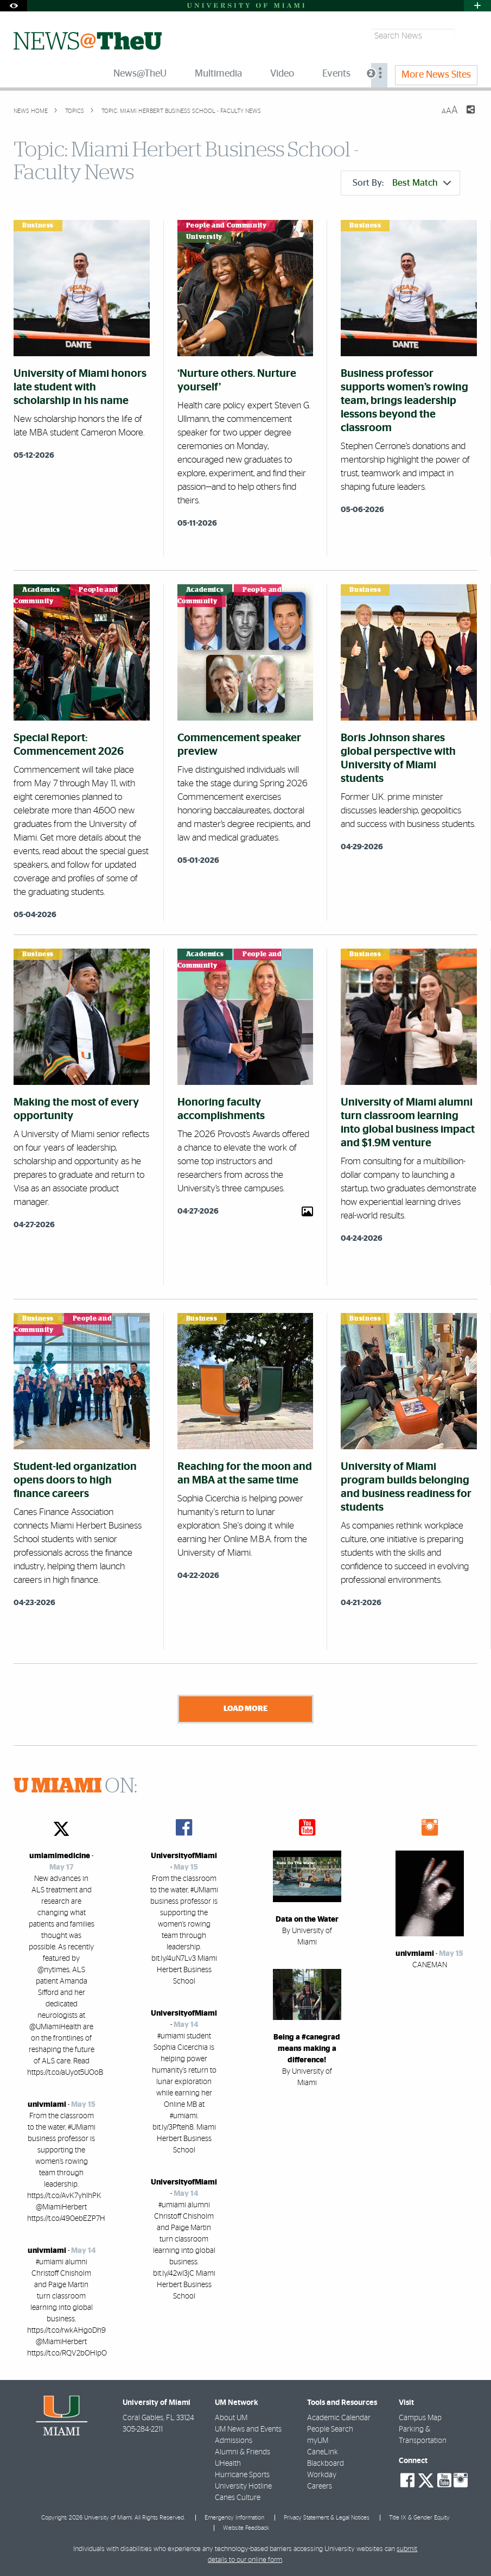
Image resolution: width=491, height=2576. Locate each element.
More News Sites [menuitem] (436, 75)
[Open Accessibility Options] (13, 5)
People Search (330, 2429)
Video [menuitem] (282, 74)
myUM (317, 2441)
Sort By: (402, 182)
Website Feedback (246, 2528)
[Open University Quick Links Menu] (477, 5)
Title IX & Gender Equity (419, 2518)
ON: (75, 1786)
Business (38, 225)
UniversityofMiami (184, 1856)
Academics (41, 589)
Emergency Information (234, 2518)
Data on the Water (307, 1919)
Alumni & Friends (242, 2452)
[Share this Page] (464, 116)
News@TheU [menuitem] (140, 74)
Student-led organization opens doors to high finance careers (75, 1480)
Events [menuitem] (336, 74)
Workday (321, 2475)
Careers (319, 2486)
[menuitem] (379, 75)
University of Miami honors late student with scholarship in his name (80, 387)
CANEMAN (429, 1965)
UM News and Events (248, 2429)
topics (73, 111)
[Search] (467, 36)
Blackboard (325, 2463)
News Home (31, 111)
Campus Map (420, 2418)
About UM (231, 2418)
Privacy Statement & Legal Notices (326, 2518)
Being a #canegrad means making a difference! (306, 2049)
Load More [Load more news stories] (245, 1708)
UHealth (228, 2463)
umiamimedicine (59, 1856)
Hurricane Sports (242, 2475)
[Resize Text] (450, 110)
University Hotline (243, 2486)
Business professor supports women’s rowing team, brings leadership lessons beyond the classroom (404, 400)
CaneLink (322, 2452)
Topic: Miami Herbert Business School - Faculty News (181, 111)
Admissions (233, 2441)
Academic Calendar (339, 2418)
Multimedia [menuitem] (218, 74)
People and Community (226, 225)
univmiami (47, 2104)
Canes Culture (237, 2498)
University (204, 236)
